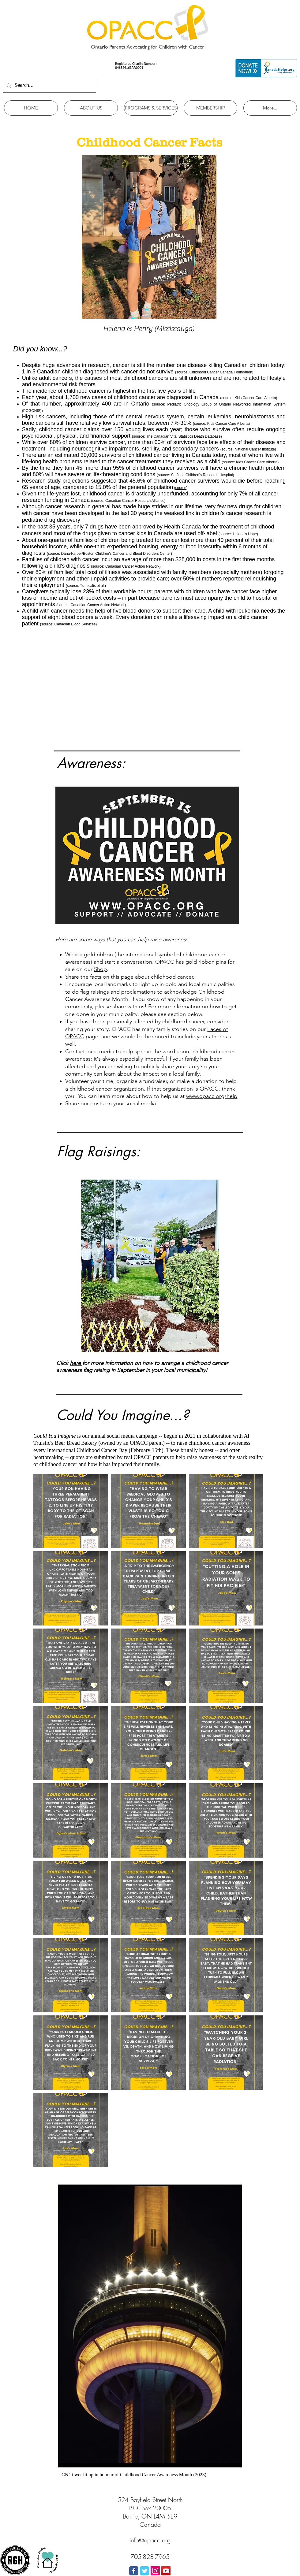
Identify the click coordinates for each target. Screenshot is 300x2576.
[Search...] (49, 85)
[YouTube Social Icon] (166, 2570)
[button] (91, 108)
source (180, 488)
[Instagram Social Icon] (155, 2570)
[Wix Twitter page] (144, 2570)
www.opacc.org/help (211, 1096)
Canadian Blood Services (75, 624)
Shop (100, 969)
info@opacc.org (150, 2540)
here (76, 1363)
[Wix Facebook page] (133, 2570)
